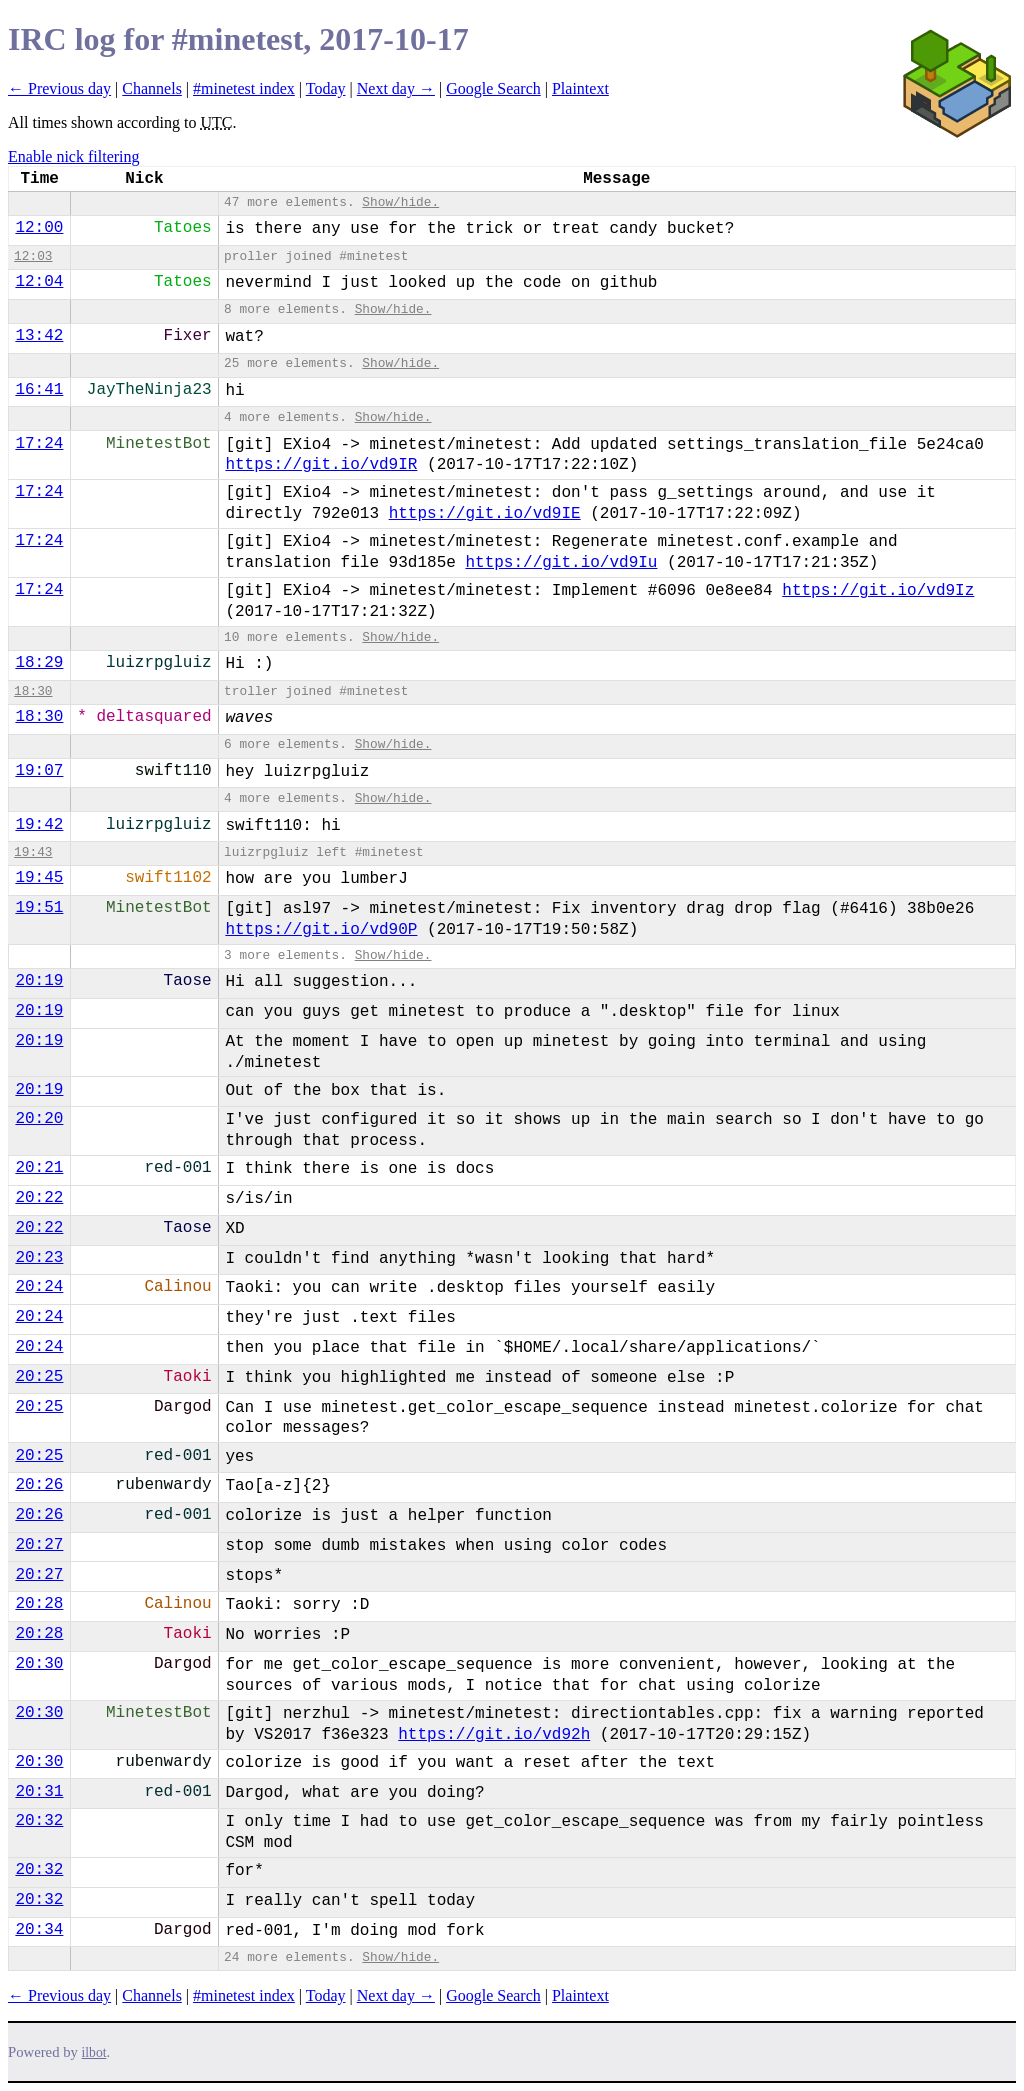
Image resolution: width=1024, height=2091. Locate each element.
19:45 (39, 878)
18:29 (39, 663)
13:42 (39, 336)
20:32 (39, 1821)
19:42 (39, 825)
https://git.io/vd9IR (321, 465)
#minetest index (244, 88)
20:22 (39, 1198)
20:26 (39, 1485)
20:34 (39, 1930)
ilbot (94, 2052)
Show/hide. (400, 202)
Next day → (396, 88)
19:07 (39, 771)
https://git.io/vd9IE (485, 514)
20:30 (39, 1664)
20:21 (39, 1168)
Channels (152, 88)
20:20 (39, 1119)
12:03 (33, 256)
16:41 (39, 390)
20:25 (39, 1377)
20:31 (39, 1792)
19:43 (33, 852)
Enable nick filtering (74, 156)
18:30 (33, 691)
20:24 (39, 1287)
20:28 (39, 1604)
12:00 (39, 228)
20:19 (39, 981)
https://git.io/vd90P (321, 930)
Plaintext (580, 88)
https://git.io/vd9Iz (878, 591)
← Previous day (59, 88)
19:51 (39, 908)
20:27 (39, 1545)
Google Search (493, 88)
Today (326, 88)
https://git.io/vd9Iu (561, 563)
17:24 (39, 444)
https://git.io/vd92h (494, 1735)
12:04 (39, 282)
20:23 (39, 1258)
